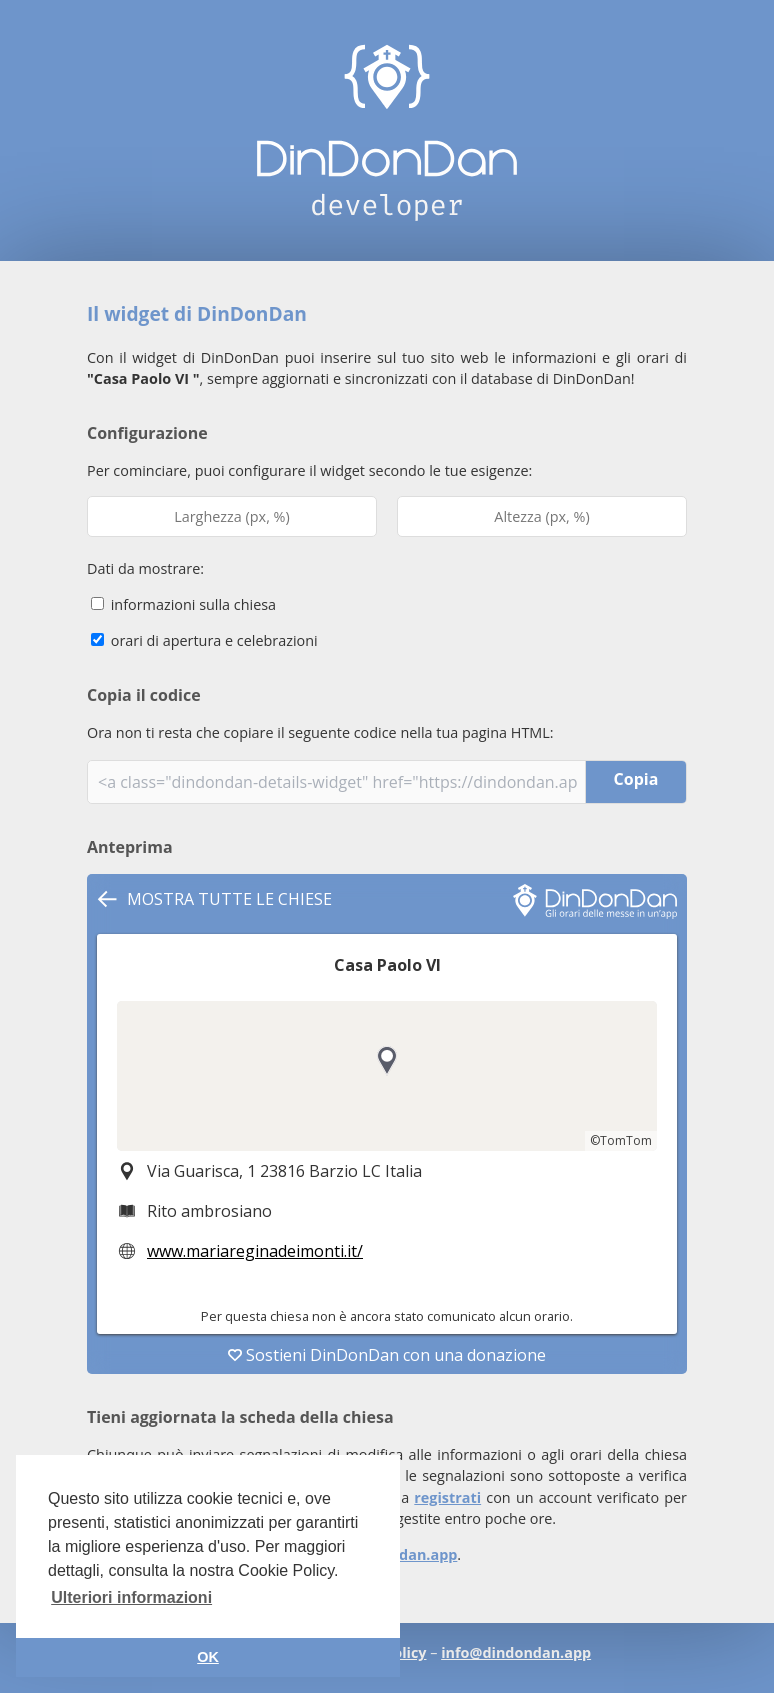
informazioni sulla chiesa (183, 604)
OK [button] (208, 1657)
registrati (447, 1497)
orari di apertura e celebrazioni (204, 640)
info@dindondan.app (516, 1652)
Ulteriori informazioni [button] (131, 1597)
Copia (636, 779)
